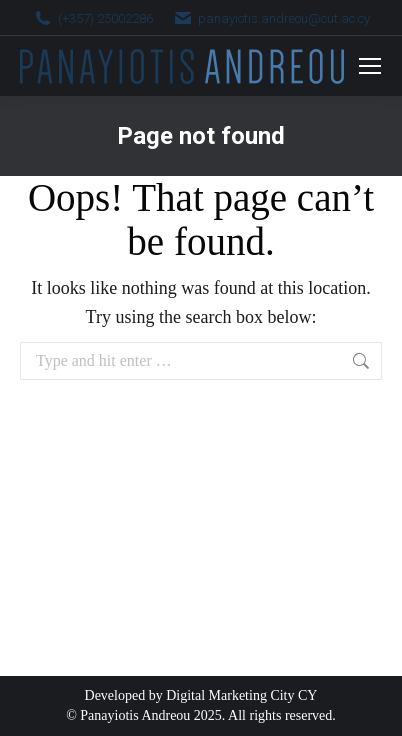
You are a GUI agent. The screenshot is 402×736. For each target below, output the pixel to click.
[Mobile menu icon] (370, 66)
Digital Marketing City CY (241, 695)
